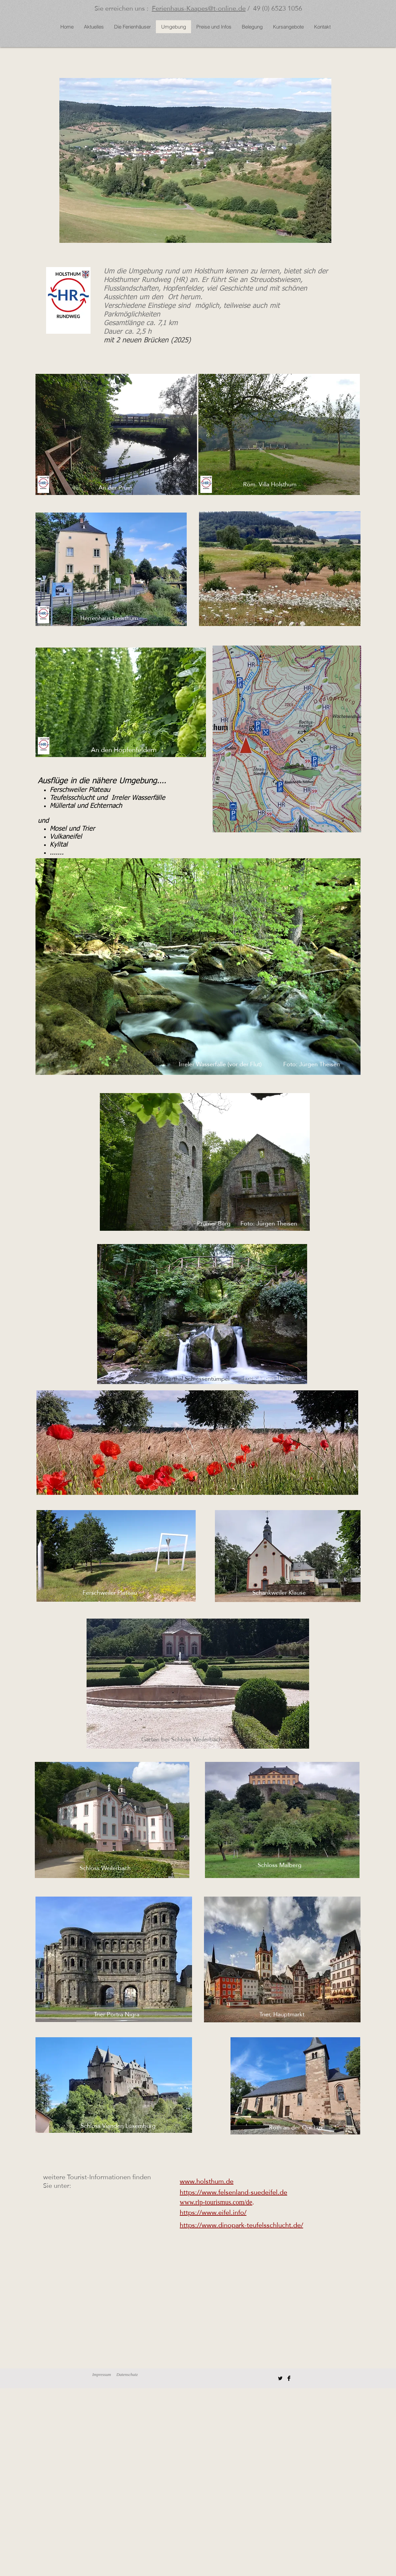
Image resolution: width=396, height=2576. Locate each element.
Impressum (101, 2374)
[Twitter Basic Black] (280, 2378)
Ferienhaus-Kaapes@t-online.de (199, 8)
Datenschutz (127, 2374)
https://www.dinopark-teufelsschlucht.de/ (241, 2225)
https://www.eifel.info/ (213, 2212)
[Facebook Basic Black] (289, 2378)
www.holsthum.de (206, 2181)
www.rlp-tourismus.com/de (216, 2202)
